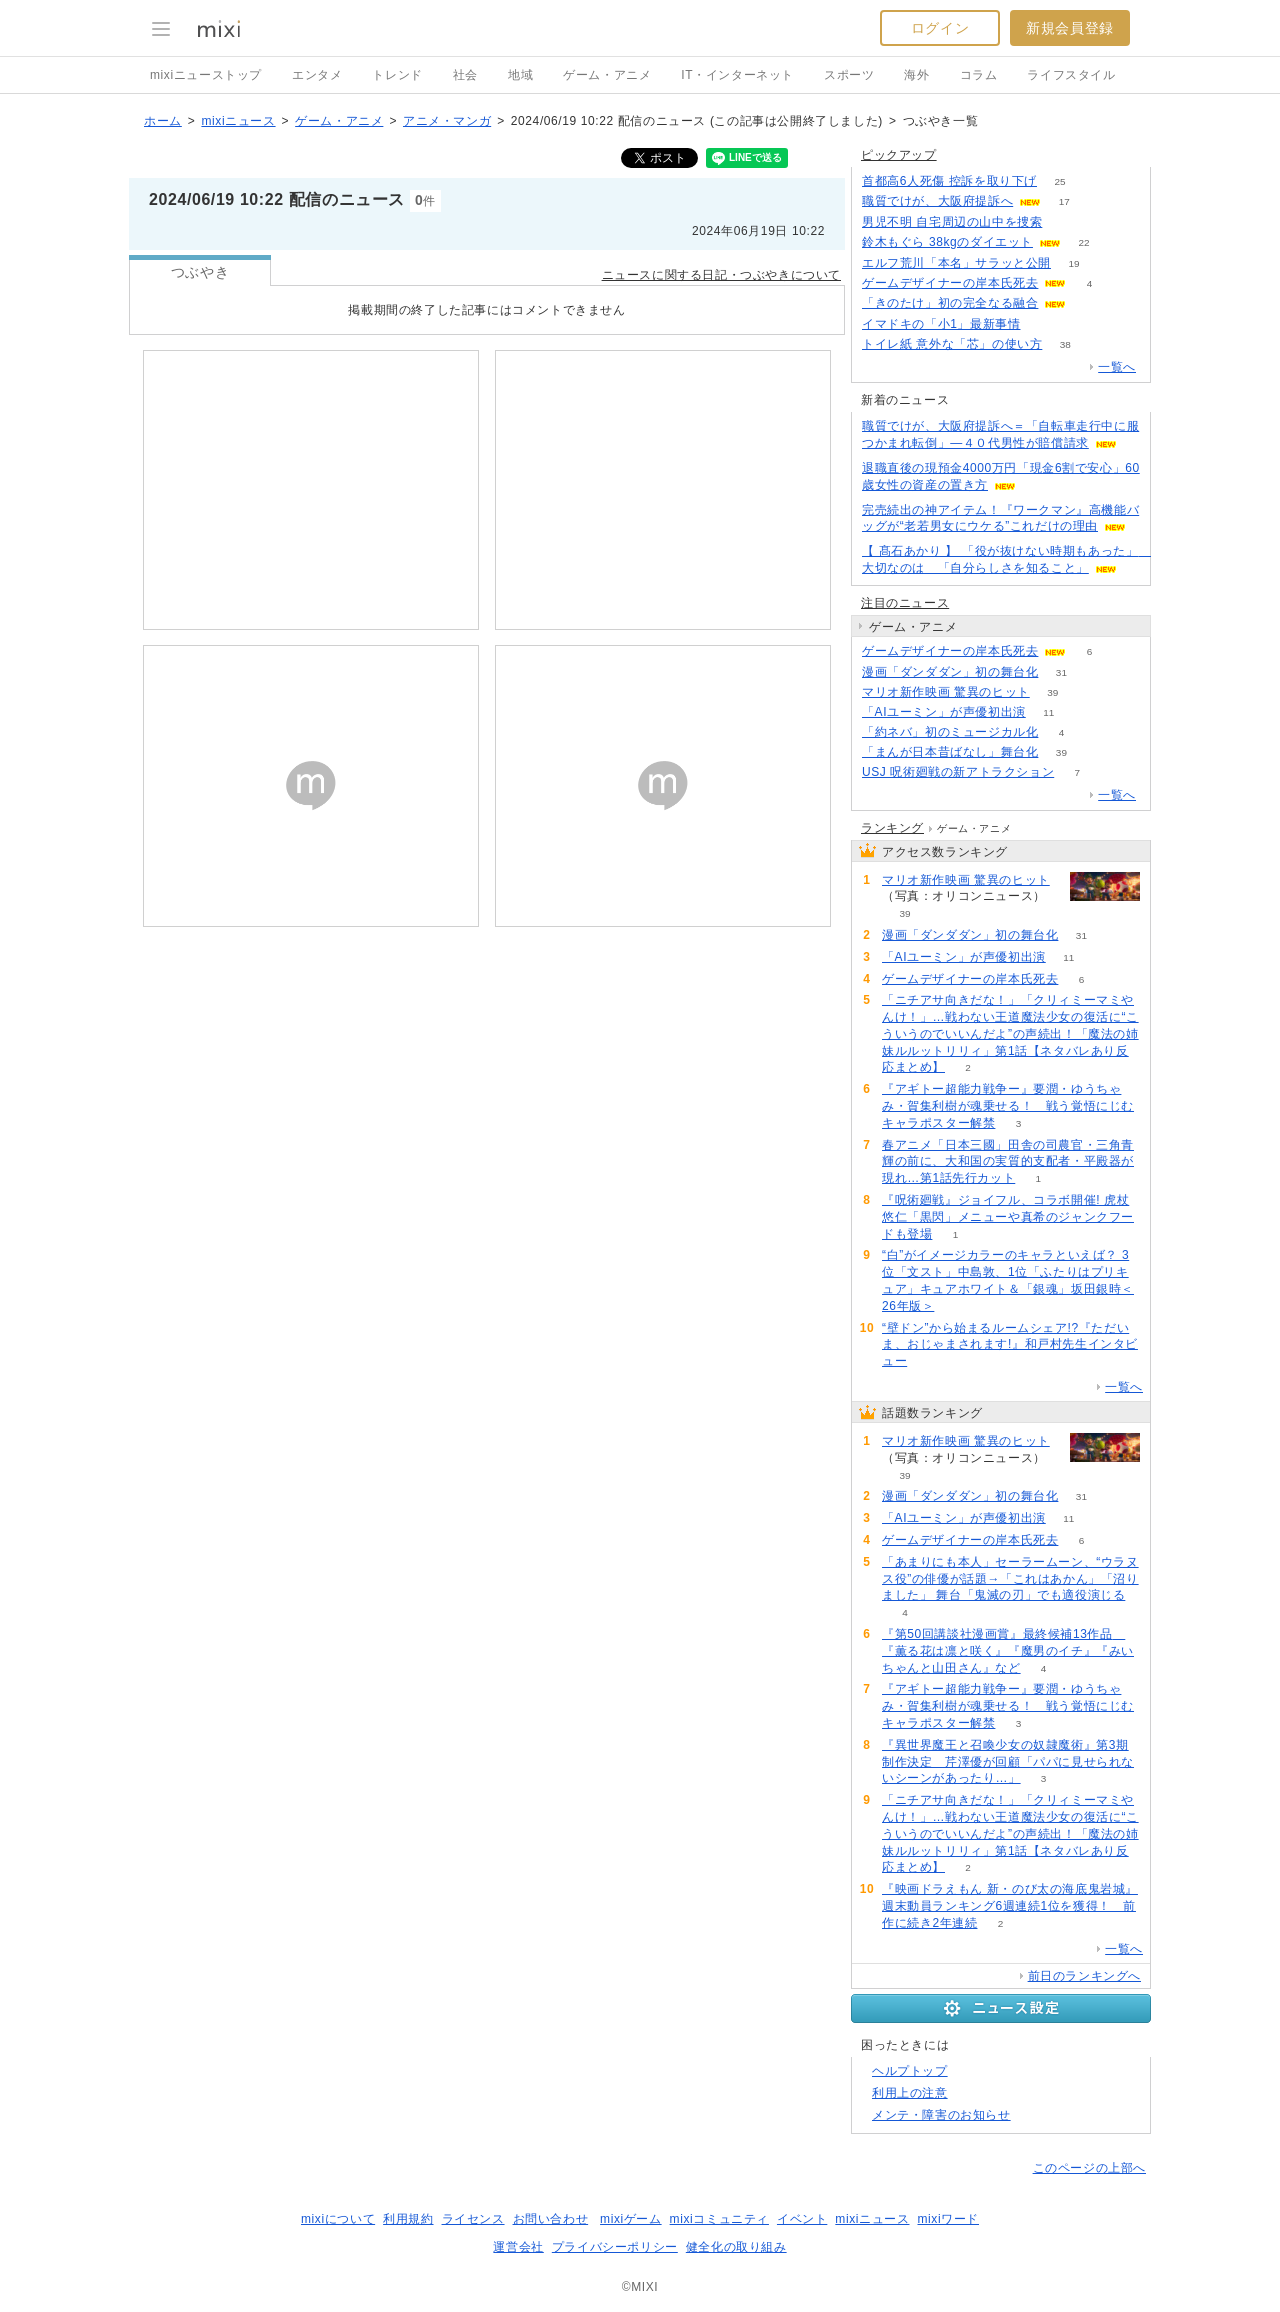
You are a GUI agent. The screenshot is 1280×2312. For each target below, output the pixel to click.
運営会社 (518, 2247)
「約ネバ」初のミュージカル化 (950, 732)
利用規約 (408, 2219)
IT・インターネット (737, 75)
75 (1089, 303)
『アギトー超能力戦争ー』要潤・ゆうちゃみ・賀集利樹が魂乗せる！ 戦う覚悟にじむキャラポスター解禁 (1008, 1106)
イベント (802, 2219)
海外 (916, 75)
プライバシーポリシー (615, 2247)
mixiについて (338, 2219)
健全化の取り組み (736, 2247)
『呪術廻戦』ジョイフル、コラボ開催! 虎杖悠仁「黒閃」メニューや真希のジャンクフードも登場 (1008, 1217)
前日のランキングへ (1084, 1976)
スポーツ (849, 75)
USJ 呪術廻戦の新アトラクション (958, 772)
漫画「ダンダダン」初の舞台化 (950, 672)
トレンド (397, 75)
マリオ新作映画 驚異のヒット (946, 692)
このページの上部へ (1089, 2168)
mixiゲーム (631, 2219)
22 (1083, 242)
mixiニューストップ (206, 75)
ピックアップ (899, 155)
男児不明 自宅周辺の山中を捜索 (952, 222)
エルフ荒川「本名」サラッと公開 (956, 263)
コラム (979, 75)
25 (1059, 181)
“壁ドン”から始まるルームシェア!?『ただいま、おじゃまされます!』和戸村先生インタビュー (1010, 1345)
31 (1061, 672)
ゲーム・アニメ (607, 75)
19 (1073, 263)
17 (1064, 201)
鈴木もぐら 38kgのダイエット (947, 242)
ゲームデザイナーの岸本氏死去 (950, 283)
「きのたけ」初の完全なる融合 (950, 303)
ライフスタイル (1071, 75)
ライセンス (473, 2219)
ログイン (940, 28)
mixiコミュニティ (719, 2219)
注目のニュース (905, 603)
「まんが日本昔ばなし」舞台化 (950, 752)
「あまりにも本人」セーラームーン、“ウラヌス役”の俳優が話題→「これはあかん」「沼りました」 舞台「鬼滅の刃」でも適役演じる (1010, 1579)
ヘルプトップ (910, 2071)
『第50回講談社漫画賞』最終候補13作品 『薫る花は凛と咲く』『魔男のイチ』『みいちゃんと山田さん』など (1008, 1651)
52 (1043, 324)
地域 (520, 75)
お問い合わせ (551, 2219)
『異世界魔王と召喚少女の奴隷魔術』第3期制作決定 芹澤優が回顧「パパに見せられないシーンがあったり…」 (1008, 1762)
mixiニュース (238, 121)
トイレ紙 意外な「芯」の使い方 (952, 344)
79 (1065, 222)
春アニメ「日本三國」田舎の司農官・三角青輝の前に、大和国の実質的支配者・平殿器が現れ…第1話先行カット (1008, 1162)
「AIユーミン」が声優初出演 (944, 712)
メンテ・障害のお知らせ (941, 2115)
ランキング (892, 828)
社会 (465, 75)
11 (1048, 712)
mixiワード (948, 2219)
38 (1065, 344)
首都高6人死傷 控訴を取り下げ (949, 181)
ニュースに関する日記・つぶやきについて (721, 275)
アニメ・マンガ (447, 121)
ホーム (163, 121)
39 (1052, 692)
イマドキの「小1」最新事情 (941, 324)
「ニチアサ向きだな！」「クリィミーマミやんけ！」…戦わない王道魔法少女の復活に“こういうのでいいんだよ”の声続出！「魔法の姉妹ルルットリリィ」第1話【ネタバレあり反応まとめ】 (1010, 1033)
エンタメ (317, 75)
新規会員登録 (1070, 28)
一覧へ (1117, 367)
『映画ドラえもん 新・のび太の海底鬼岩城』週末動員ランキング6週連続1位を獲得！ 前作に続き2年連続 (1010, 1906)
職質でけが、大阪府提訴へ (937, 201)
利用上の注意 (910, 2093)
